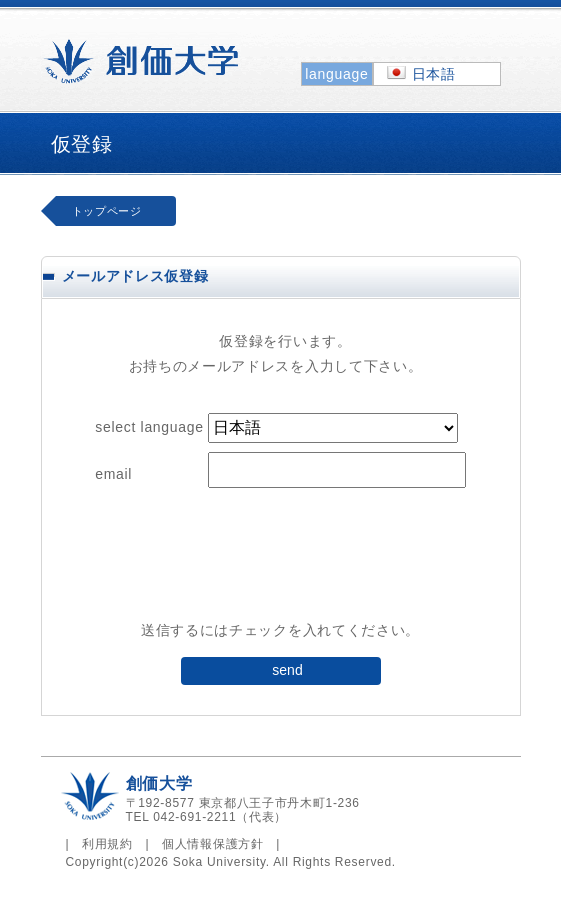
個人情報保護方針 (213, 844)
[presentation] (281, 565)
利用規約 (107, 844)
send (287, 670)
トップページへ (110, 215)
